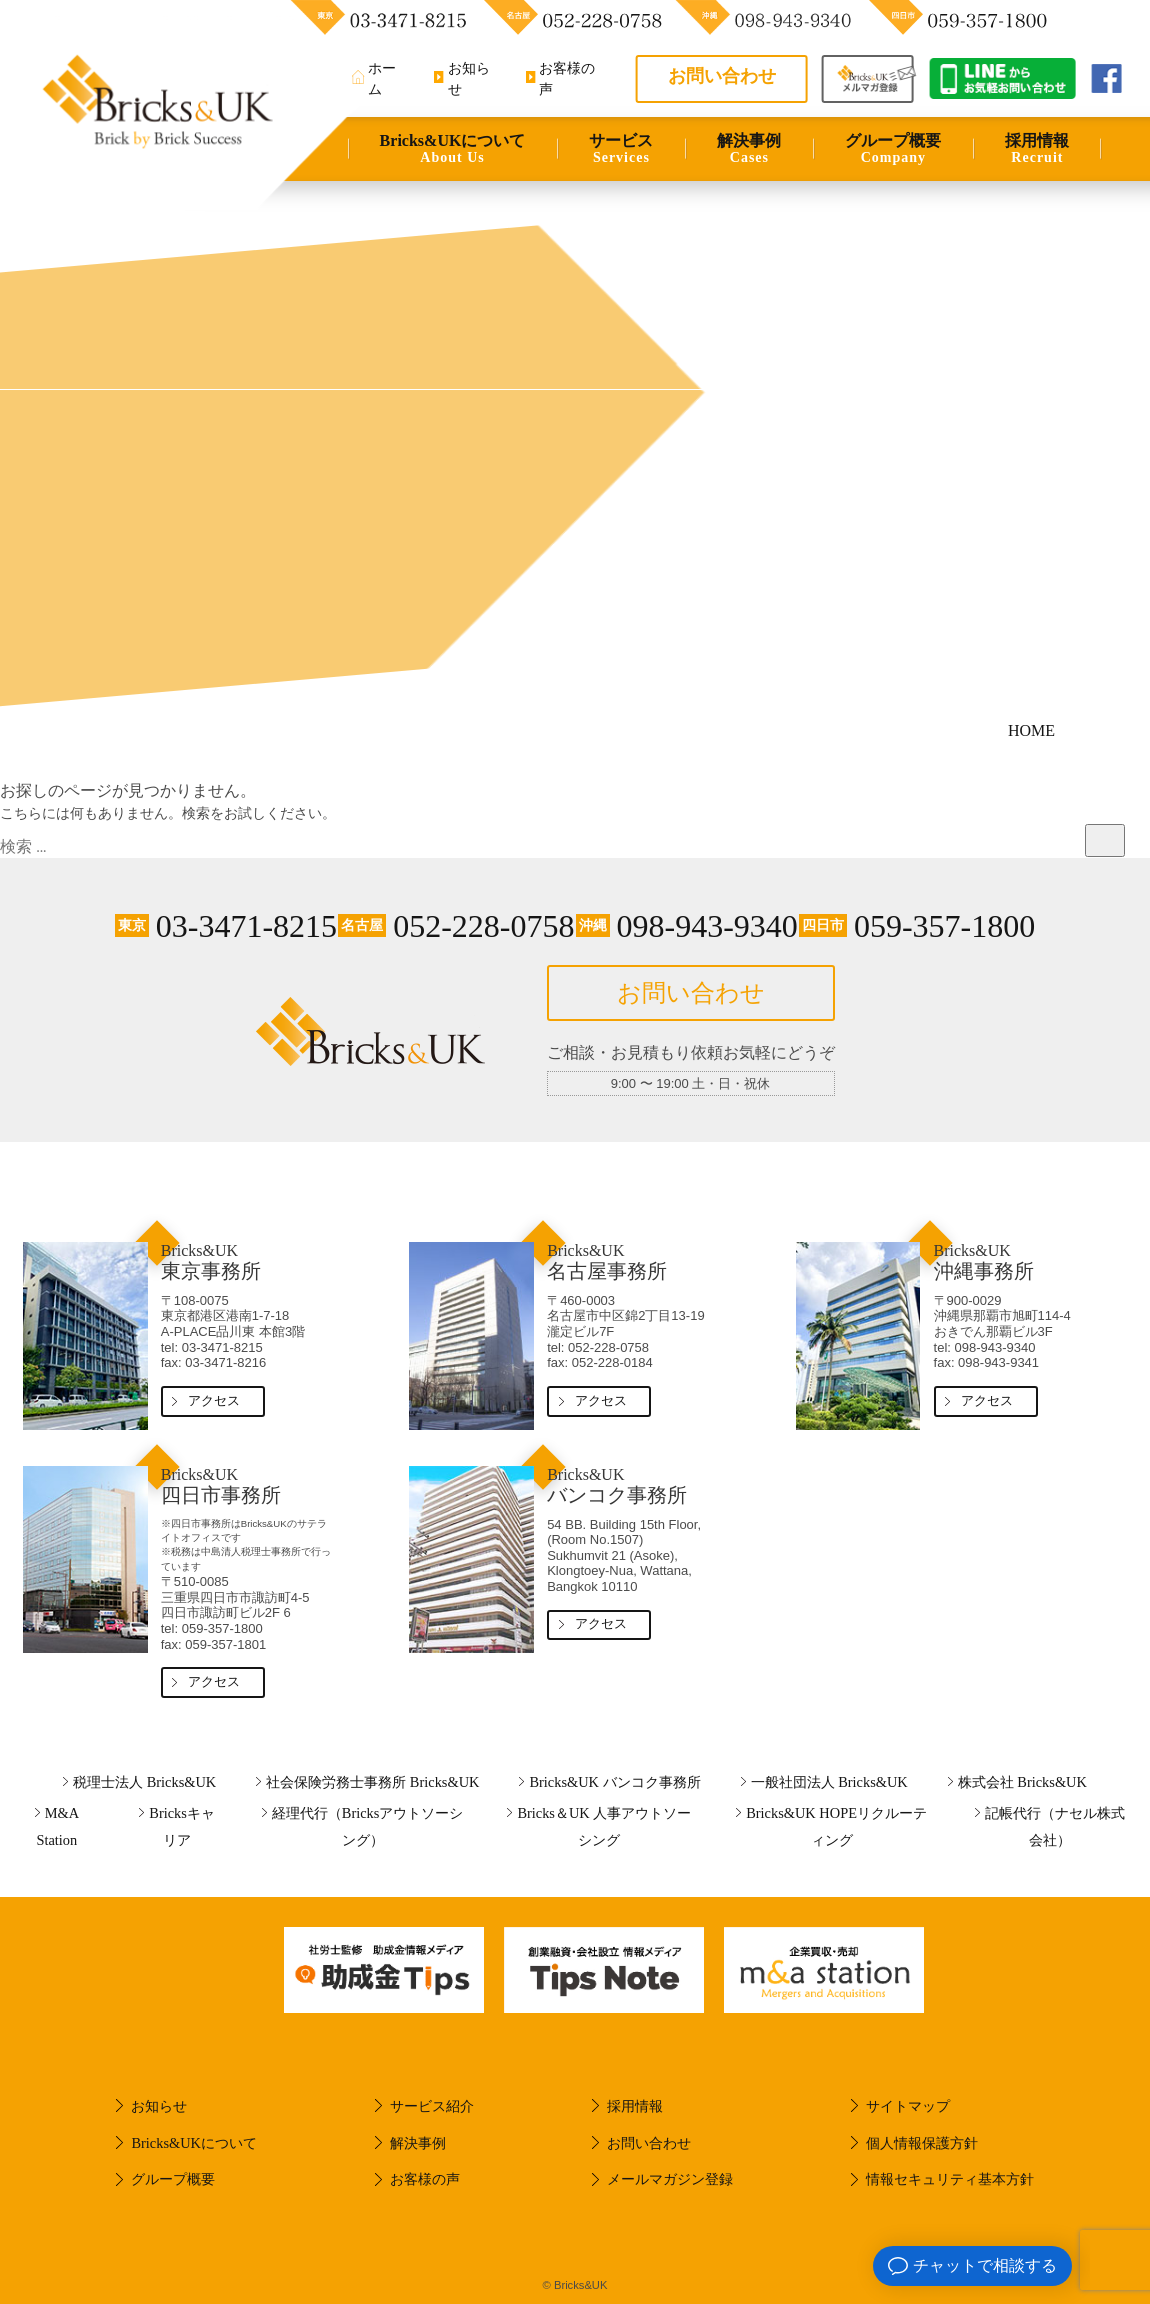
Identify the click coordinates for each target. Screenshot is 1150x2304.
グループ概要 (893, 149)
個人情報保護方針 (922, 2143)
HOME (1031, 730)
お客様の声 (425, 2179)
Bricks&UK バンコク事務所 (614, 1782)
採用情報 (1037, 149)
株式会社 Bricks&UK (1022, 1782)
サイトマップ (908, 2106)
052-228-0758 (456, 926)
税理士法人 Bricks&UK (144, 1782)
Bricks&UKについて (453, 149)
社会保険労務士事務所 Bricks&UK (372, 1782)
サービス (621, 149)
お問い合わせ (722, 76)
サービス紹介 (432, 2106)
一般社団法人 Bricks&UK (829, 1782)
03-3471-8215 (226, 926)
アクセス (214, 1401)
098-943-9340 (687, 926)
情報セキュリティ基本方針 (950, 2179)
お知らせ (159, 2106)
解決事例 (749, 149)
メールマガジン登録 (670, 2179)
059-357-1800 (917, 926)
